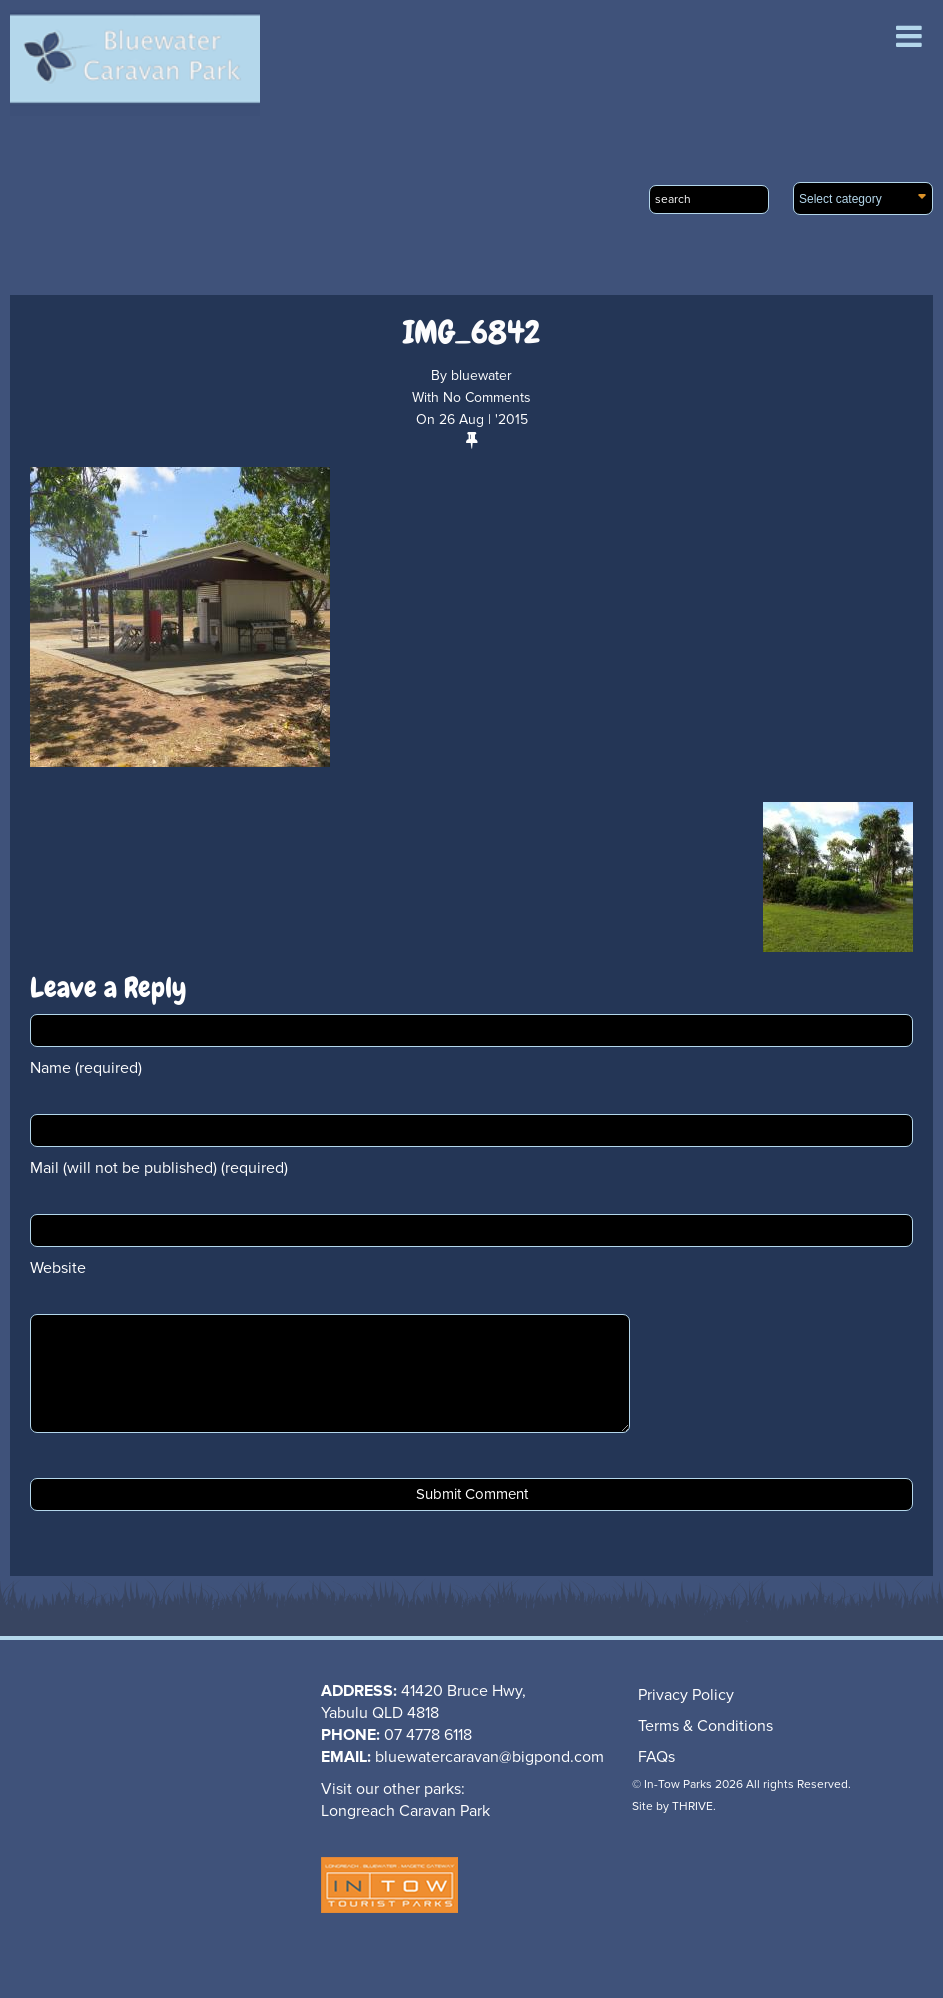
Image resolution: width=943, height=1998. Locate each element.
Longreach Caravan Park (405, 1811)
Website (58, 1268)
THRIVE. (694, 1806)
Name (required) (86, 1068)
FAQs (656, 1757)
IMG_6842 (471, 332)
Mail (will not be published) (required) (159, 1168)
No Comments (487, 397)
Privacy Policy (686, 1695)
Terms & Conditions (705, 1726)
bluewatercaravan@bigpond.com (489, 1757)
